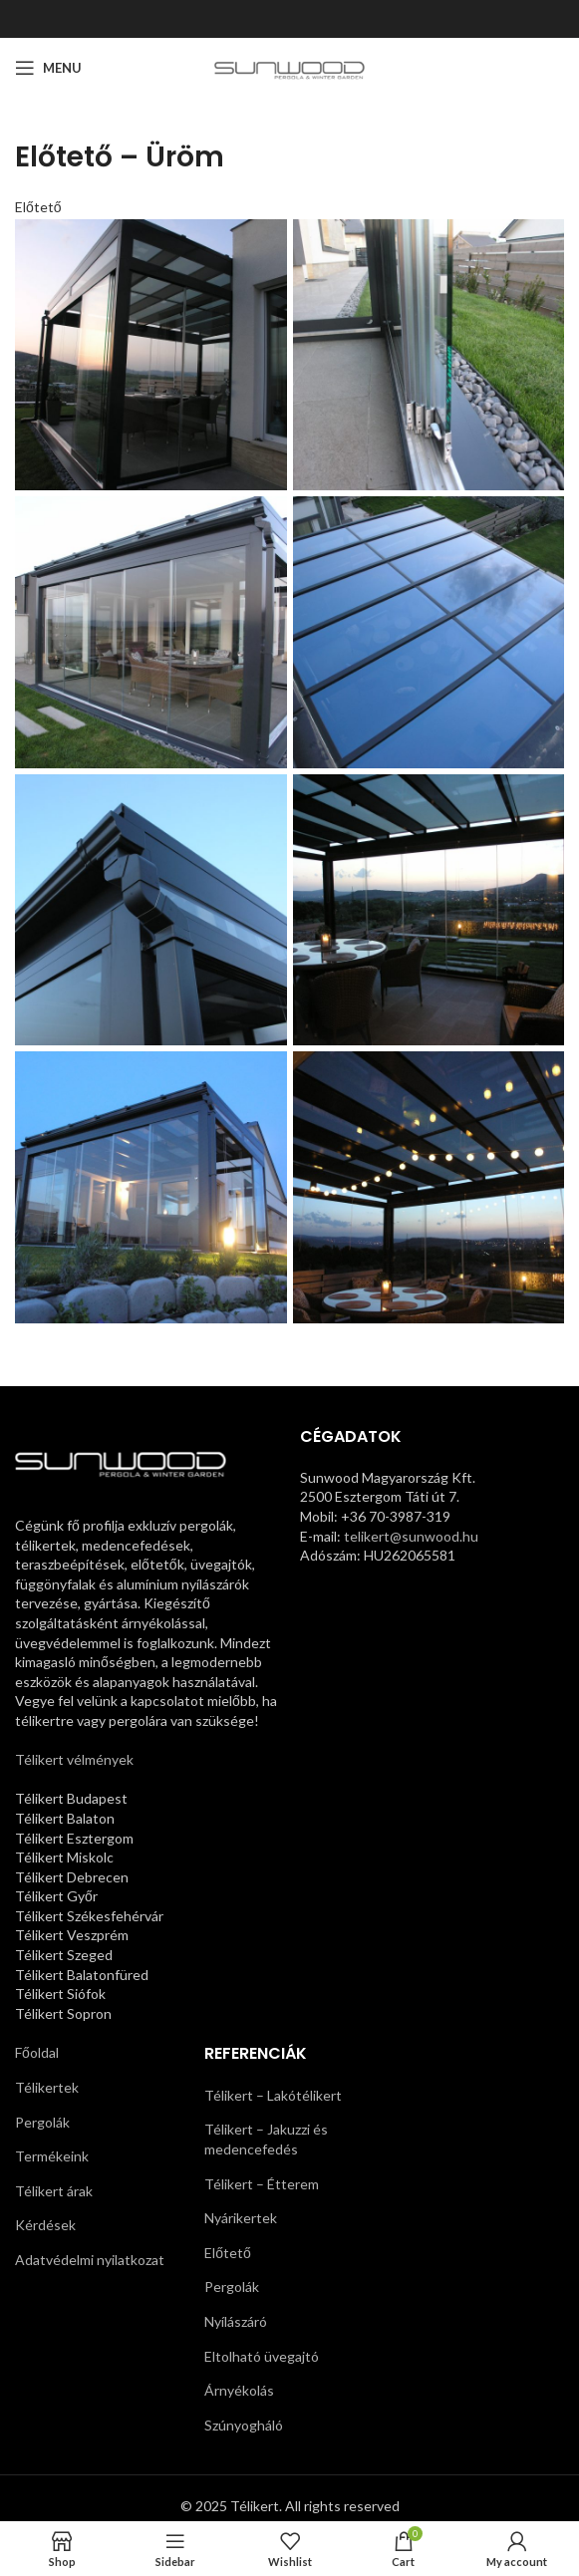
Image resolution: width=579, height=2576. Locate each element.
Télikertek (47, 2087)
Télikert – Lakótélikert (273, 2095)
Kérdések (45, 2224)
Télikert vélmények (74, 1759)
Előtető (38, 206)
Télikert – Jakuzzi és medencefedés (266, 2139)
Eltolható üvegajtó (261, 2356)
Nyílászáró (235, 2321)
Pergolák (42, 2122)
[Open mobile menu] (48, 68)
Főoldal (37, 2052)
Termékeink (52, 2155)
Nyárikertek (240, 2217)
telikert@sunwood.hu (411, 1536)
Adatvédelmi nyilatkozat (89, 2259)
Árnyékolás (239, 2390)
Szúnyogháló (243, 2425)
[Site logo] (289, 66)
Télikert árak (54, 2190)
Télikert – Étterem (261, 2183)
